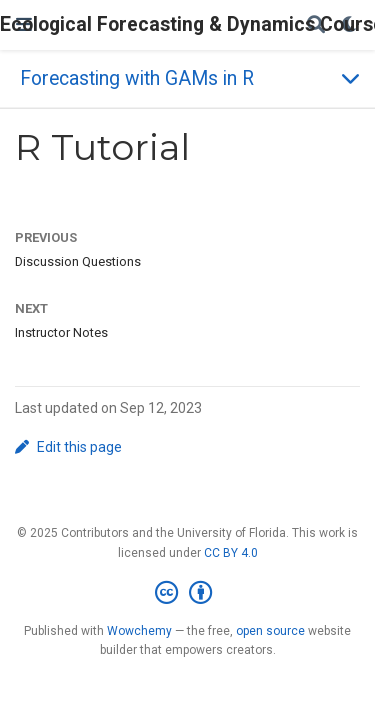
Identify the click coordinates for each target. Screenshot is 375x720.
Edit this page (68, 447)
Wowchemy (139, 631)
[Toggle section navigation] (187, 78)
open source (270, 631)
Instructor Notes (61, 332)
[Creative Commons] (187, 593)
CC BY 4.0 (231, 553)
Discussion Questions (78, 261)
